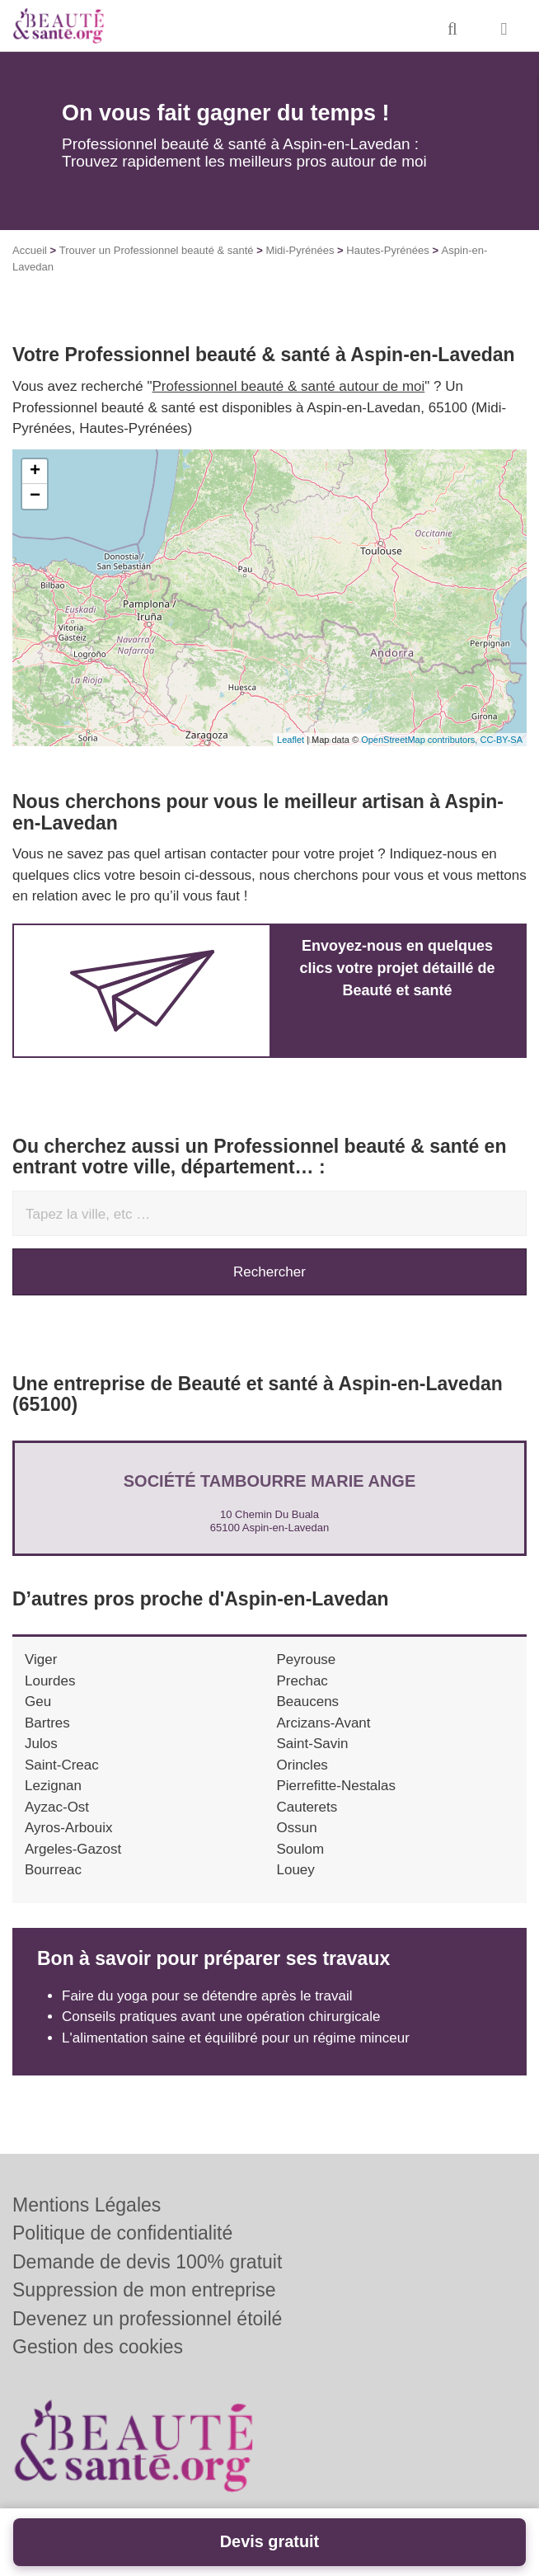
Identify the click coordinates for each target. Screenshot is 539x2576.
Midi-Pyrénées (299, 250)
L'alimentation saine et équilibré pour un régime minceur (236, 2038)
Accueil (29, 250)
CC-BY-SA (501, 740)
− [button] (35, 496)
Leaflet (290, 740)
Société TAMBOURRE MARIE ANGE (269, 1481)
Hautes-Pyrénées (387, 250)
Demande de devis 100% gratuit (147, 2262)
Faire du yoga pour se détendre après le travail (207, 1996)
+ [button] (35, 471)
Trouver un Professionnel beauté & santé (156, 250)
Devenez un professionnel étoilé (147, 2318)
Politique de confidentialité (122, 2233)
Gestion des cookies (97, 2346)
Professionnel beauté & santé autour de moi (288, 386)
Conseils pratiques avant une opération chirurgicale (221, 2016)
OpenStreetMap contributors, (420, 740)
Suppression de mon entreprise (144, 2290)
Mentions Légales (86, 2205)
